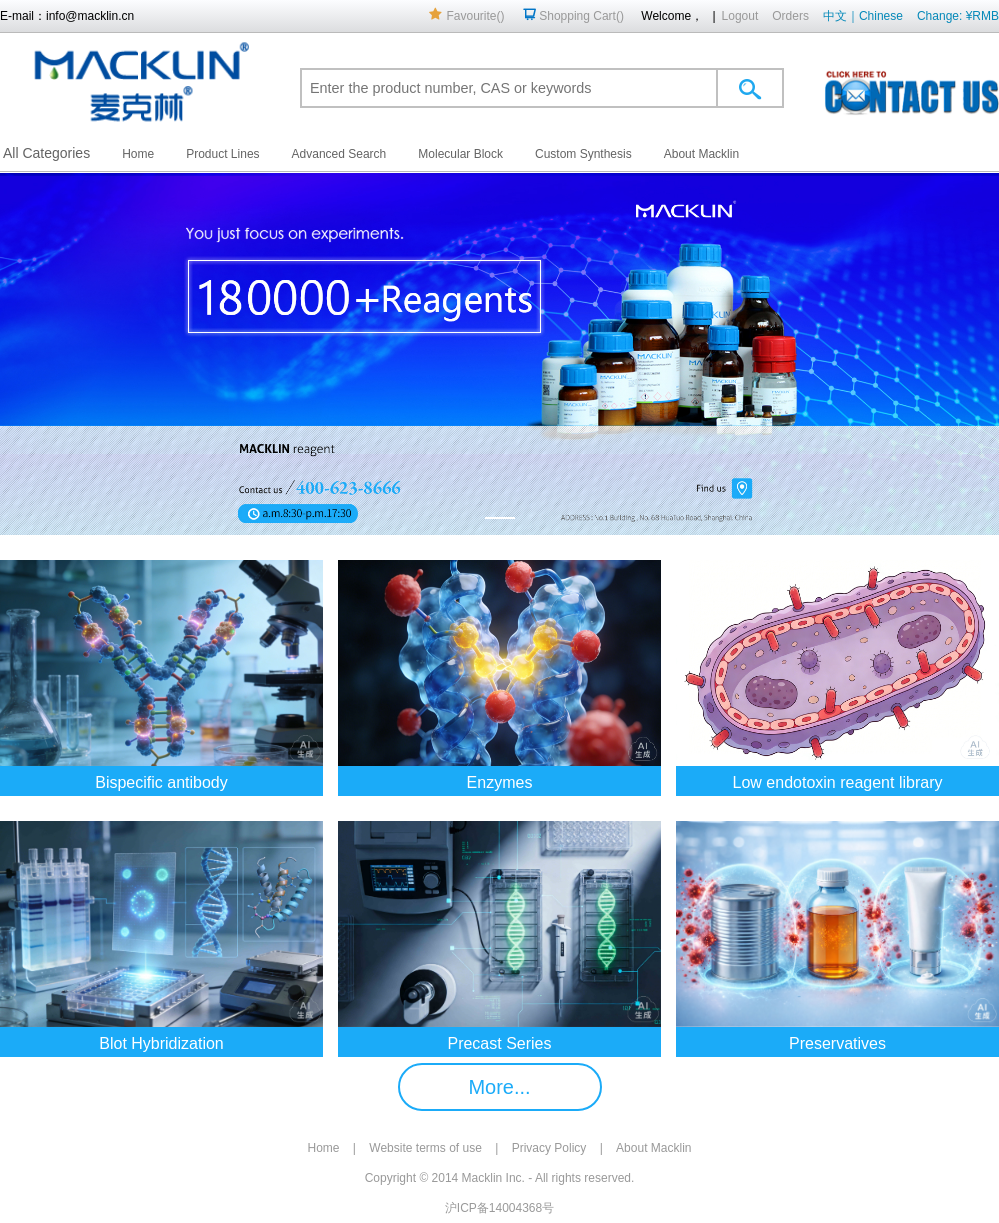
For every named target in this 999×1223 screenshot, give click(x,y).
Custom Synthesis (583, 154)
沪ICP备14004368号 (499, 1208)
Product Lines (222, 154)
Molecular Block (460, 154)
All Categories (46, 153)
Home (138, 154)
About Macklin (701, 154)
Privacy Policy (549, 1148)
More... (499, 1087)
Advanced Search (339, 154)
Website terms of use (425, 1148)
